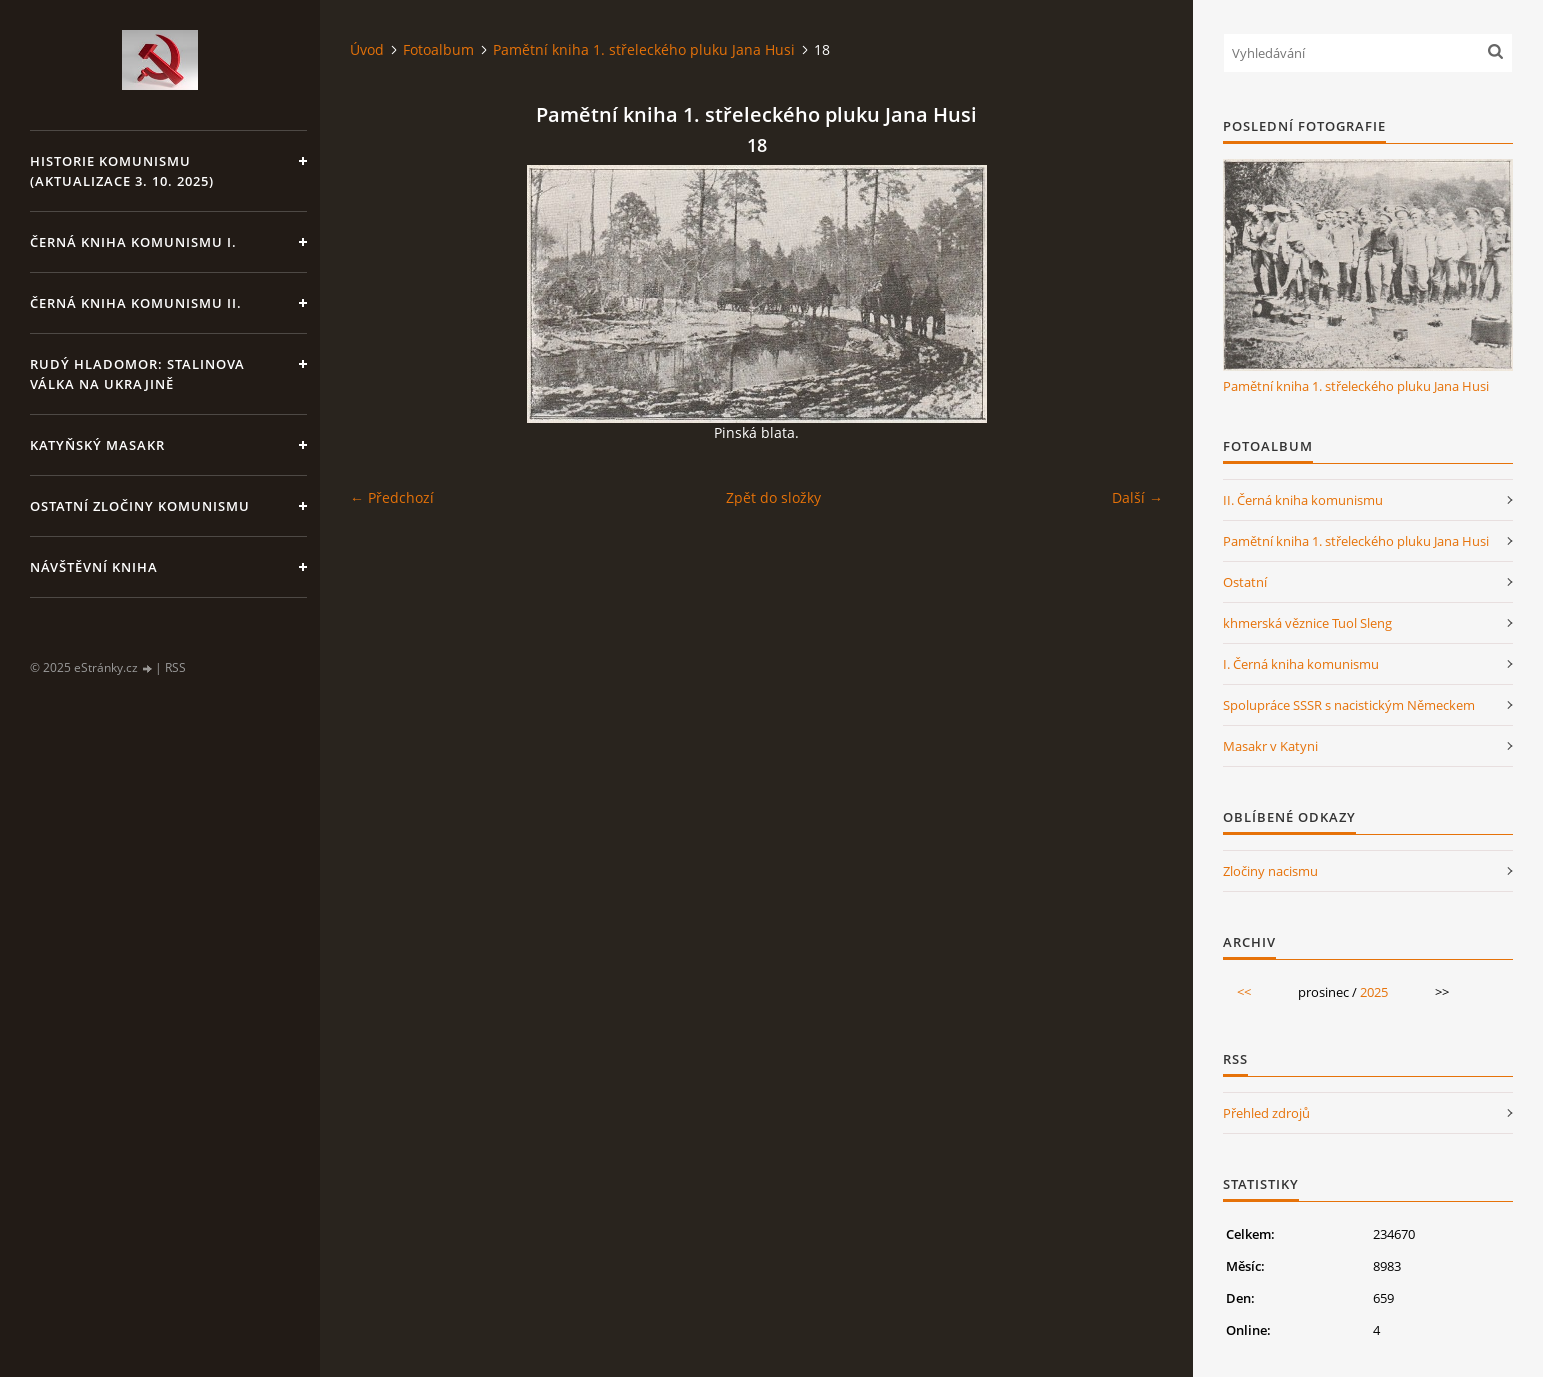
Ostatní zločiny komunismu (140, 506)
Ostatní (1245, 582)
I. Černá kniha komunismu (1301, 664)
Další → (1137, 497)
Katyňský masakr (97, 445)
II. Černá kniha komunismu (1303, 500)
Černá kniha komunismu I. (133, 242)
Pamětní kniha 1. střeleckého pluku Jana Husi (644, 49)
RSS (175, 667)
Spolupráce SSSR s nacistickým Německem (1349, 705)
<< (1244, 992)
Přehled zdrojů (1266, 1113)
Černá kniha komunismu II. (136, 303)
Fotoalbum (438, 49)
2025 (1374, 992)
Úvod (367, 49)
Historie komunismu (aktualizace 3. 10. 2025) (122, 171)
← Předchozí (392, 497)
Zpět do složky (773, 497)
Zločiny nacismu (1270, 871)
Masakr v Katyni (1270, 746)
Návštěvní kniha (94, 567)
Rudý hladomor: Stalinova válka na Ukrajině (137, 374)
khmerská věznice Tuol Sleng (1307, 623)
